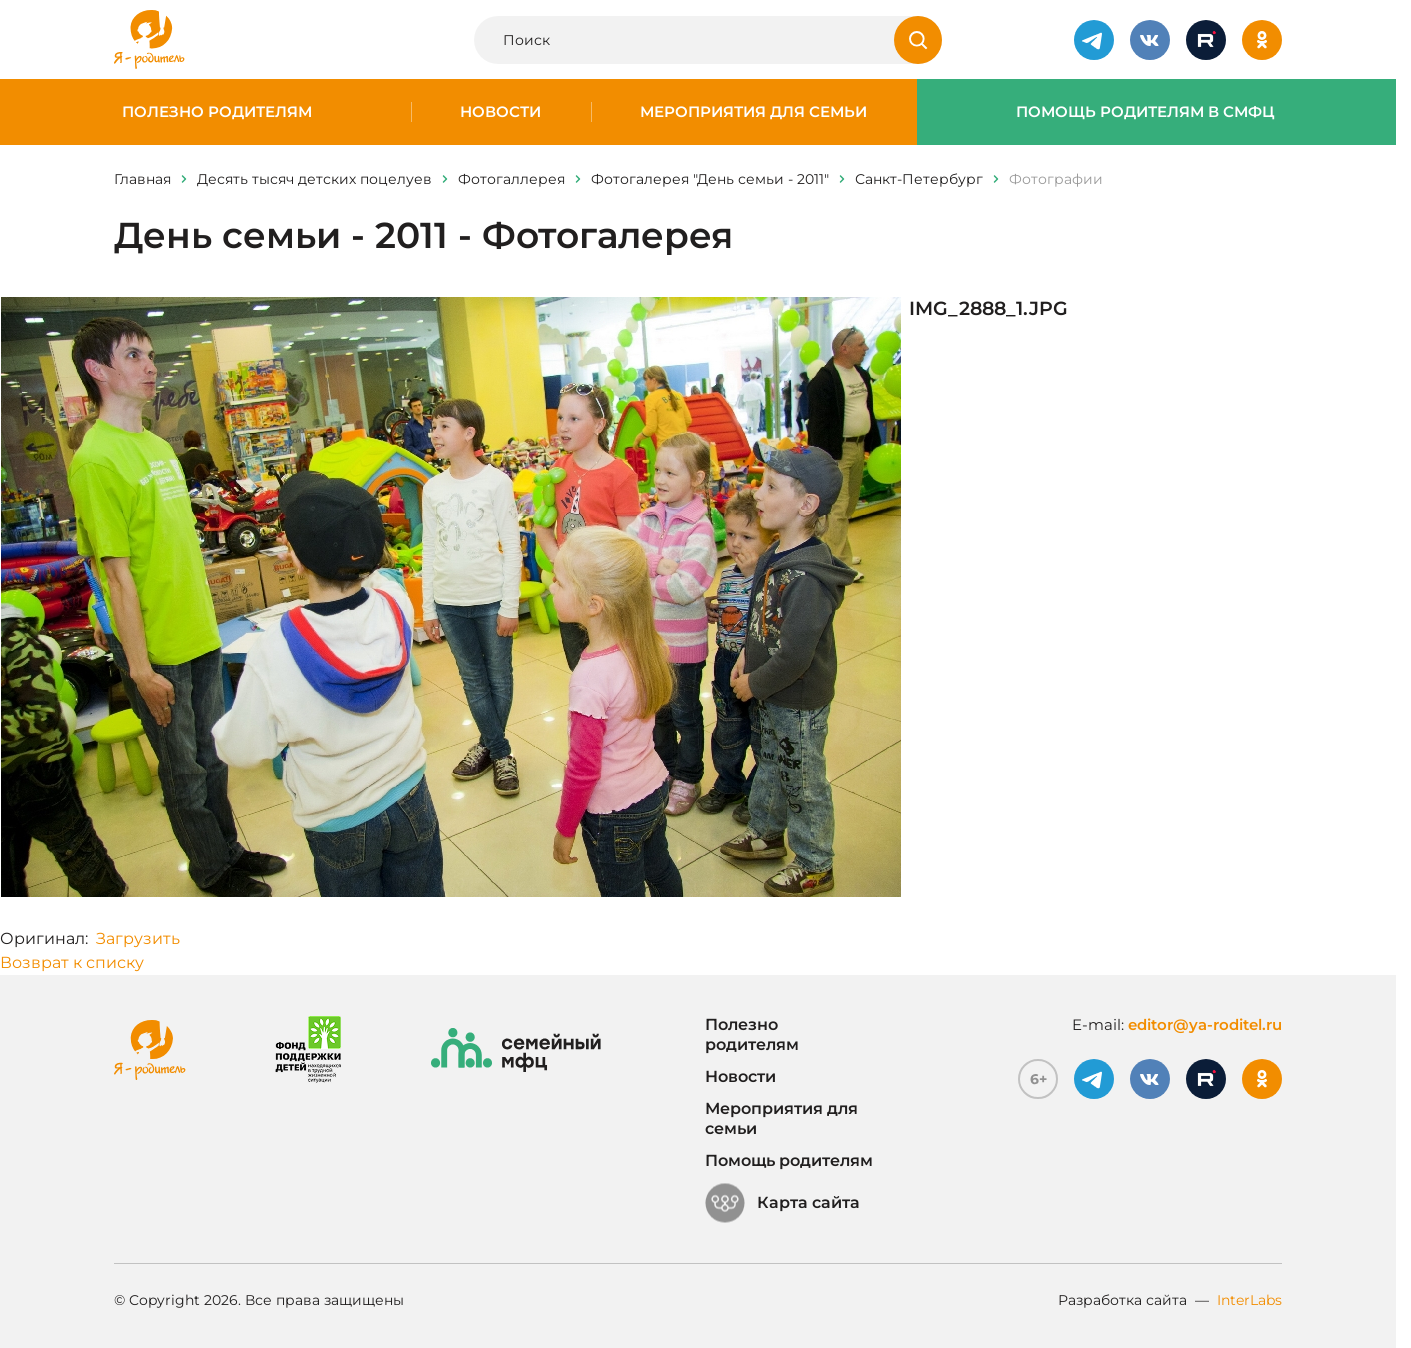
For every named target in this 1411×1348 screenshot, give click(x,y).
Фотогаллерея (511, 179)
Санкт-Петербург (919, 179)
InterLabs (1249, 1300)
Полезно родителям (217, 112)
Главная (142, 179)
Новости (500, 112)
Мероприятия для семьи (753, 112)
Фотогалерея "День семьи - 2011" (710, 179)
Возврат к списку (72, 962)
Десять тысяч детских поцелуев (314, 179)
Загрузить (138, 938)
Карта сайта (782, 1203)
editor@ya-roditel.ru (1205, 1024)
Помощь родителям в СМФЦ (1145, 112)
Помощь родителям (789, 1160)
